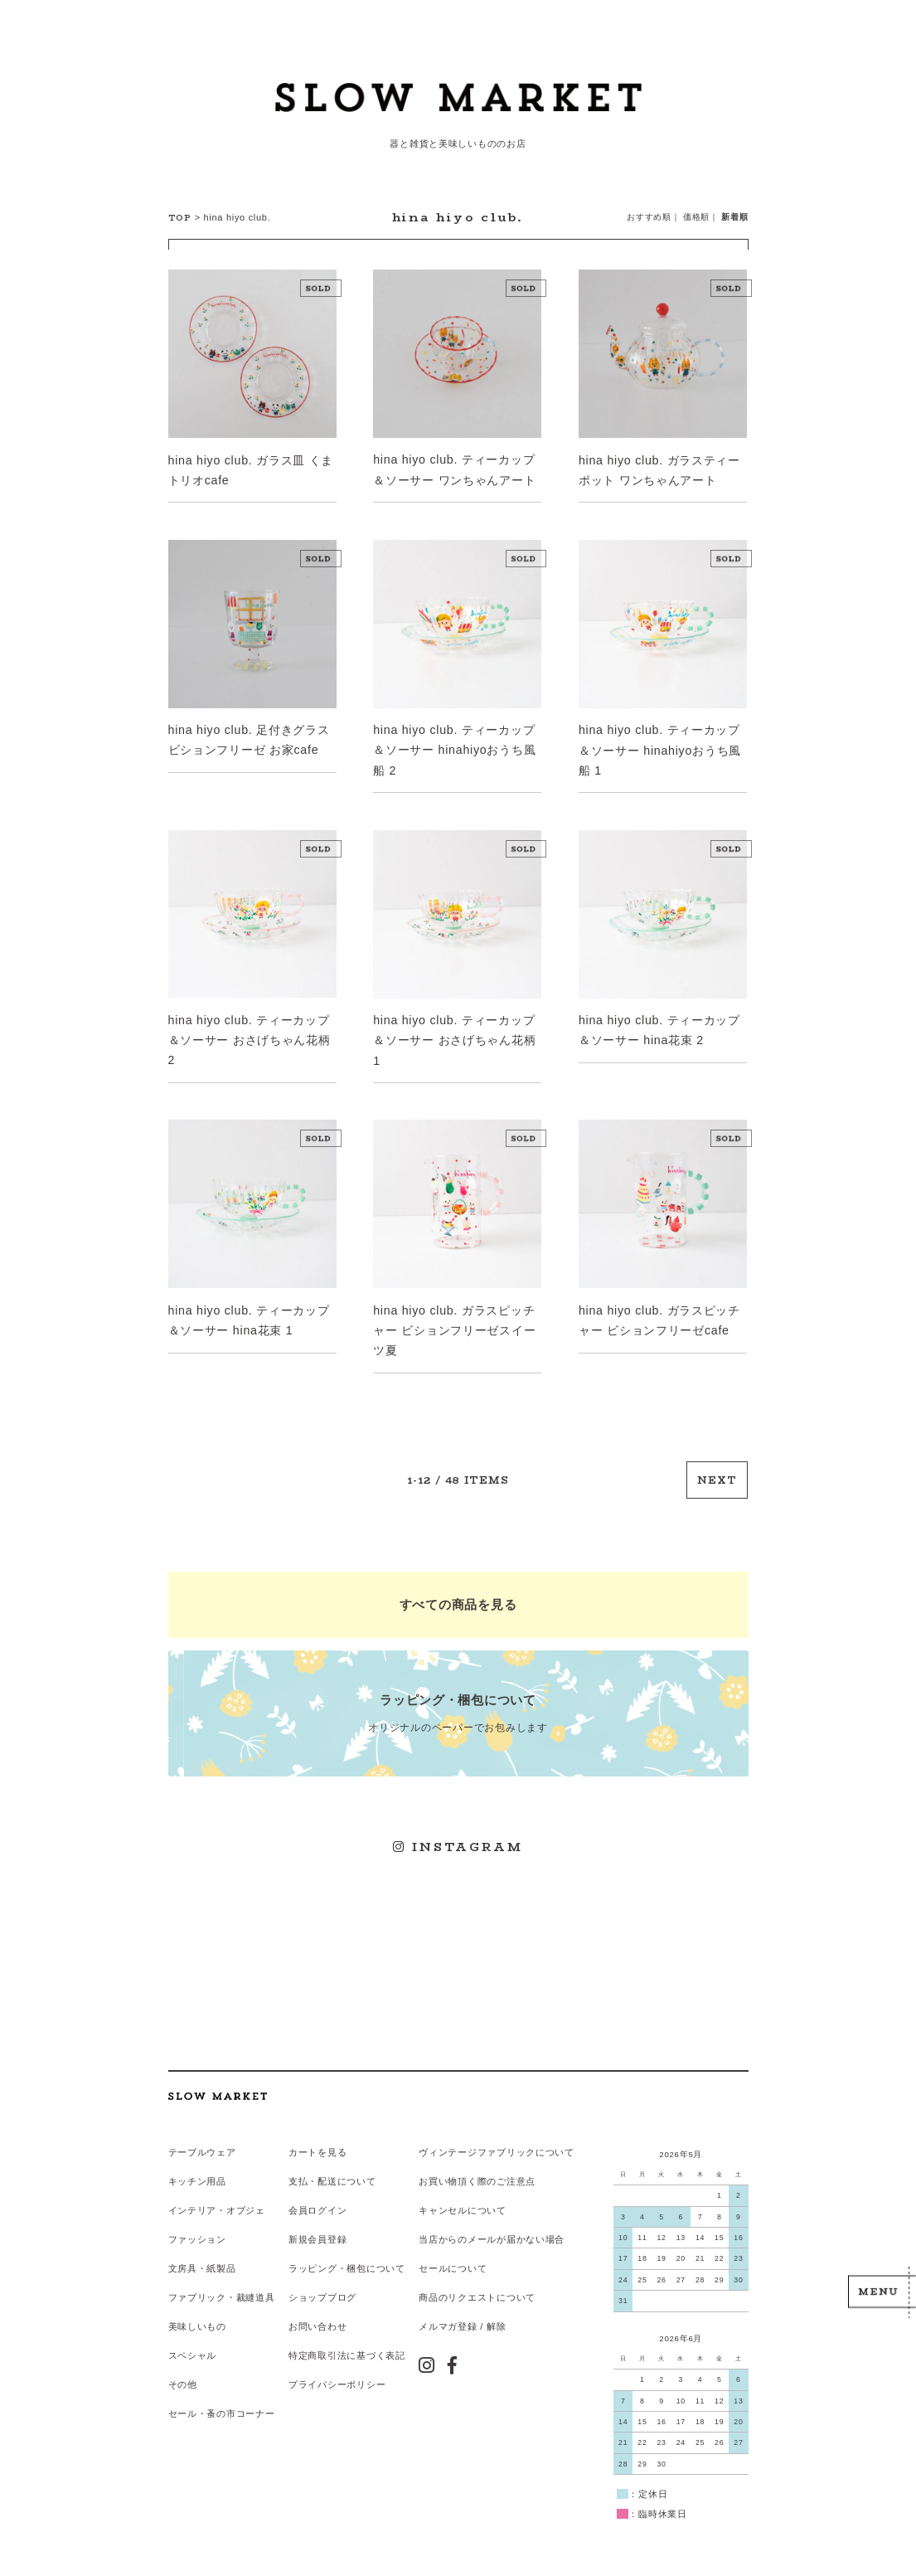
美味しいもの (197, 2309)
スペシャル (192, 2337)
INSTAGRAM (458, 1834)
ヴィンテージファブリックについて (496, 2136)
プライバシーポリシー (336, 2366)
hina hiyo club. (236, 217)
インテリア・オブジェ (216, 2194)
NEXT (718, 1472)
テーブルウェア (202, 2136)
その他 (182, 2366)
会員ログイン (317, 2194)
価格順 (696, 216)
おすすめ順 (649, 216)
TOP (179, 217)
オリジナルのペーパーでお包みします (458, 1702)
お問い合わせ (317, 2309)
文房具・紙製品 (202, 2252)
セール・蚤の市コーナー (221, 2394)
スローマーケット (458, 103)
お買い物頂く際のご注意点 (476, 2165)
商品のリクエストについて (476, 2280)
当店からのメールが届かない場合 (491, 2223)
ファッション (197, 2223)
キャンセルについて (461, 2194)
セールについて (452, 2252)
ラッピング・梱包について (346, 2252)
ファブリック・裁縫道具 (221, 2280)
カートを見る (317, 2136)
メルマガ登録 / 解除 (461, 2309)
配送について (346, 2165)
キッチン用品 (197, 2165)
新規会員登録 (317, 2223)
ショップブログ (322, 2280)
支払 (298, 2165)
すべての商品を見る (457, 1595)
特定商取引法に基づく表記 (346, 2337)
